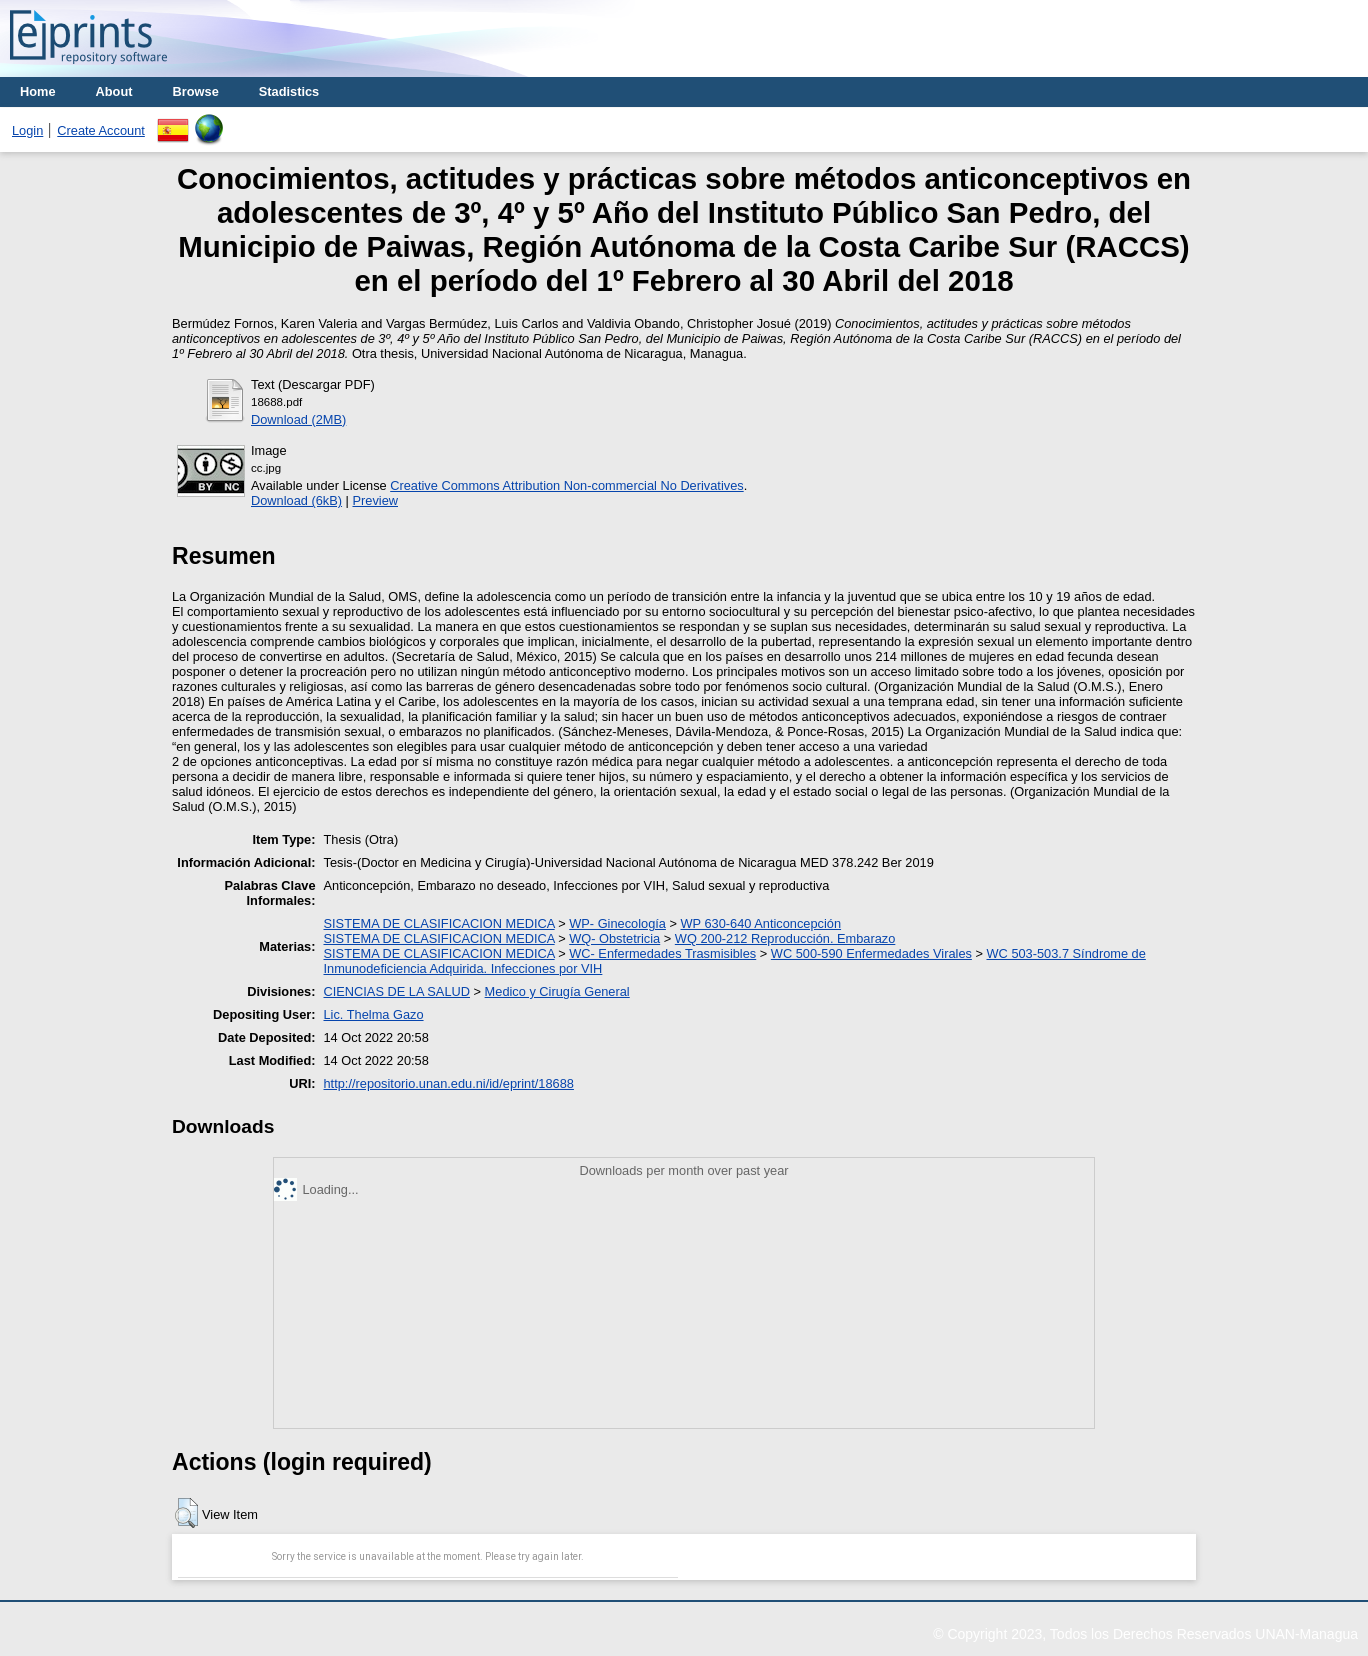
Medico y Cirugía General (557, 991)
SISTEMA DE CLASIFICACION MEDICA (439, 923)
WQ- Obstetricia (614, 938)
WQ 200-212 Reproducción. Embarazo (785, 938)
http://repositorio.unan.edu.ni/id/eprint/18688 (449, 1083)
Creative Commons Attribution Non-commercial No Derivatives (566, 485)
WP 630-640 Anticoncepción (761, 923)
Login (27, 130)
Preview (375, 500)
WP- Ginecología (617, 923)
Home (38, 91)
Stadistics (289, 91)
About (114, 91)
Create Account (101, 130)
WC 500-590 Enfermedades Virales (871, 953)
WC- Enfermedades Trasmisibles (662, 953)
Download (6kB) (296, 500)
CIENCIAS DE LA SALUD (397, 991)
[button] (186, 1513)
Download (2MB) (298, 419)
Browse (196, 91)
